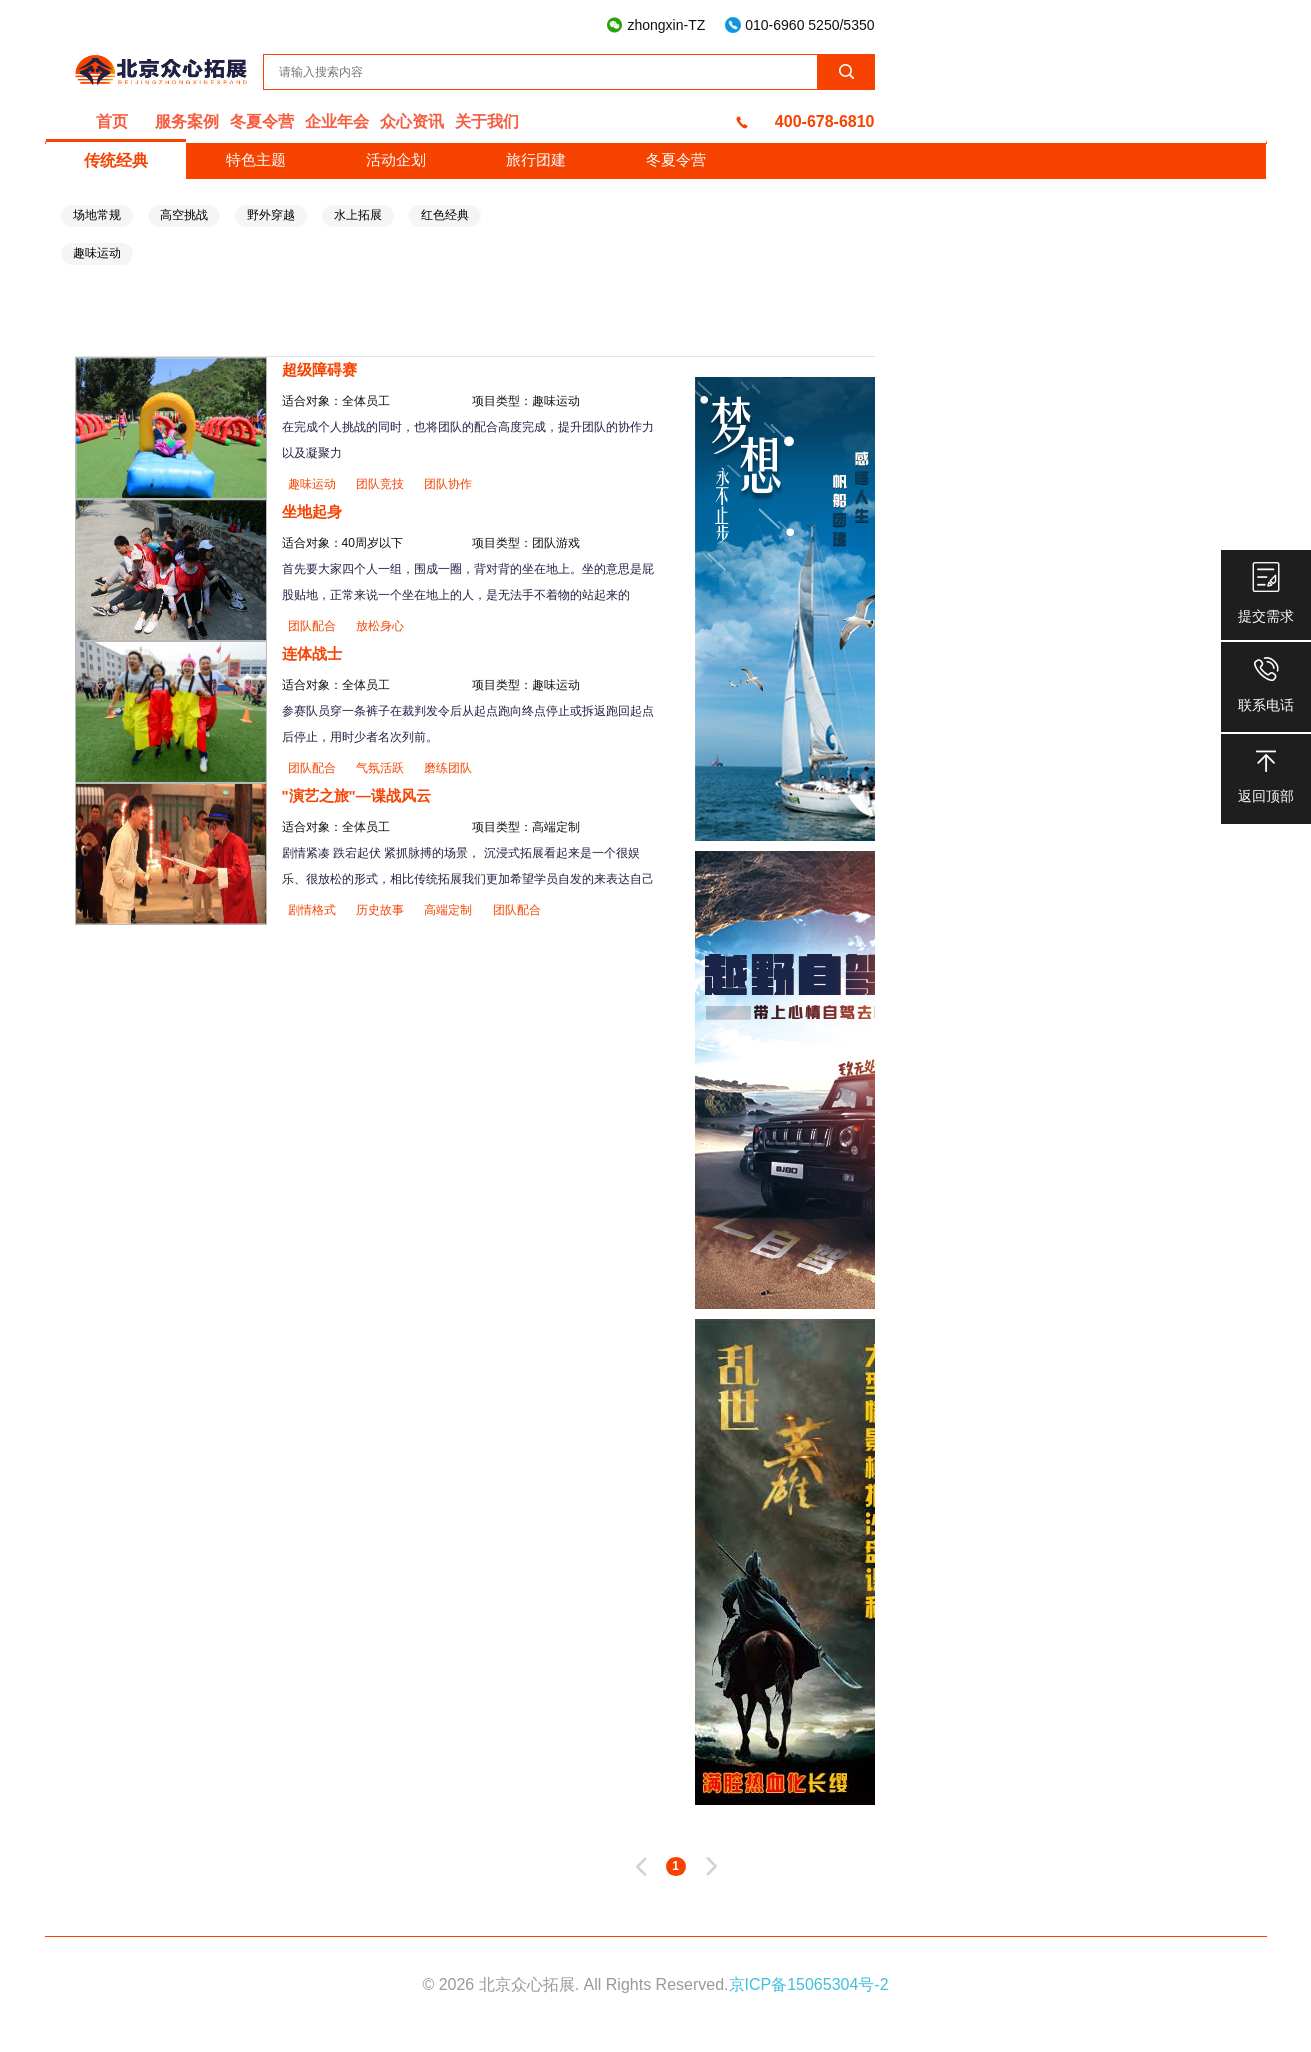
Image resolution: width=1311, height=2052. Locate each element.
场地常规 (97, 215)
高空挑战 (184, 215)
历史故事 (381, 910)
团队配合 (313, 626)
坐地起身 (312, 511)
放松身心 (380, 626)
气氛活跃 (381, 768)
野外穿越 (271, 215)
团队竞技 (381, 484)
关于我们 (487, 121)
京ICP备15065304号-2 (809, 1984)
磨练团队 (448, 768)
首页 (112, 121)
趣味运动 (97, 253)
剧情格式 (313, 910)
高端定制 (449, 910)
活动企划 (396, 159)
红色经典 (445, 215)
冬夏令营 (262, 121)
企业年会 (337, 121)
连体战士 (312, 653)
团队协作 (448, 484)
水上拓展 (358, 215)
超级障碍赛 (319, 369)
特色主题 (256, 159)
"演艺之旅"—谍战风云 (356, 795)
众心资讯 (412, 121)
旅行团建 (536, 159)
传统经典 (116, 160)
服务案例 (187, 121)
